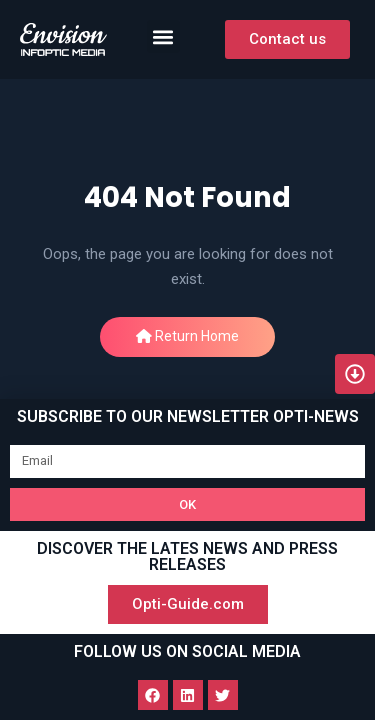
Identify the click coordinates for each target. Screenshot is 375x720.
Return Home (187, 336)
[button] (163, 36)
